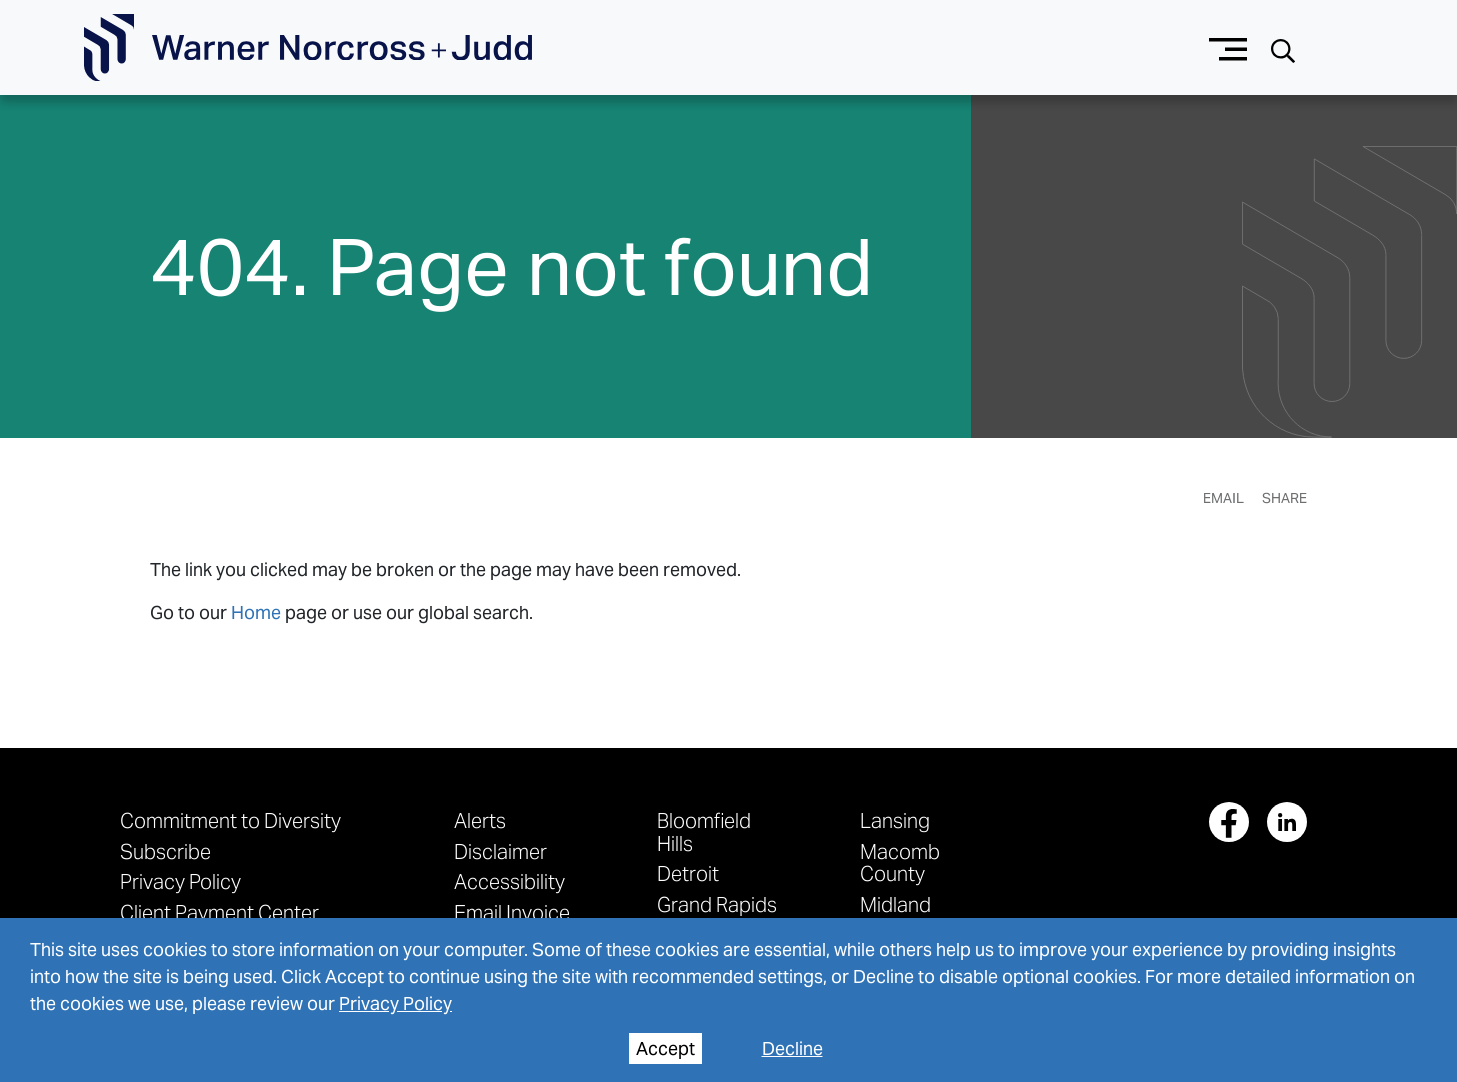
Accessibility (509, 881)
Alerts (480, 820)
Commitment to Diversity (230, 820)
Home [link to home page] (256, 612)
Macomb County (900, 862)
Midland (895, 904)
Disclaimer (500, 851)
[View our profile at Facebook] (1229, 822)
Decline (792, 1048)
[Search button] (1283, 48)
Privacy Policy (180, 881)
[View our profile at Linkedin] (1287, 822)
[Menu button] (1228, 47)
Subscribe (165, 851)
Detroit (688, 873)
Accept (665, 1048)
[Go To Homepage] (308, 48)
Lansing (895, 820)
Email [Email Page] (1223, 498)
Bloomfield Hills (704, 831)
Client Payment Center (219, 912)
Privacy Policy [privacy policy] (395, 1003)
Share (1284, 498)
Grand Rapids (717, 904)
